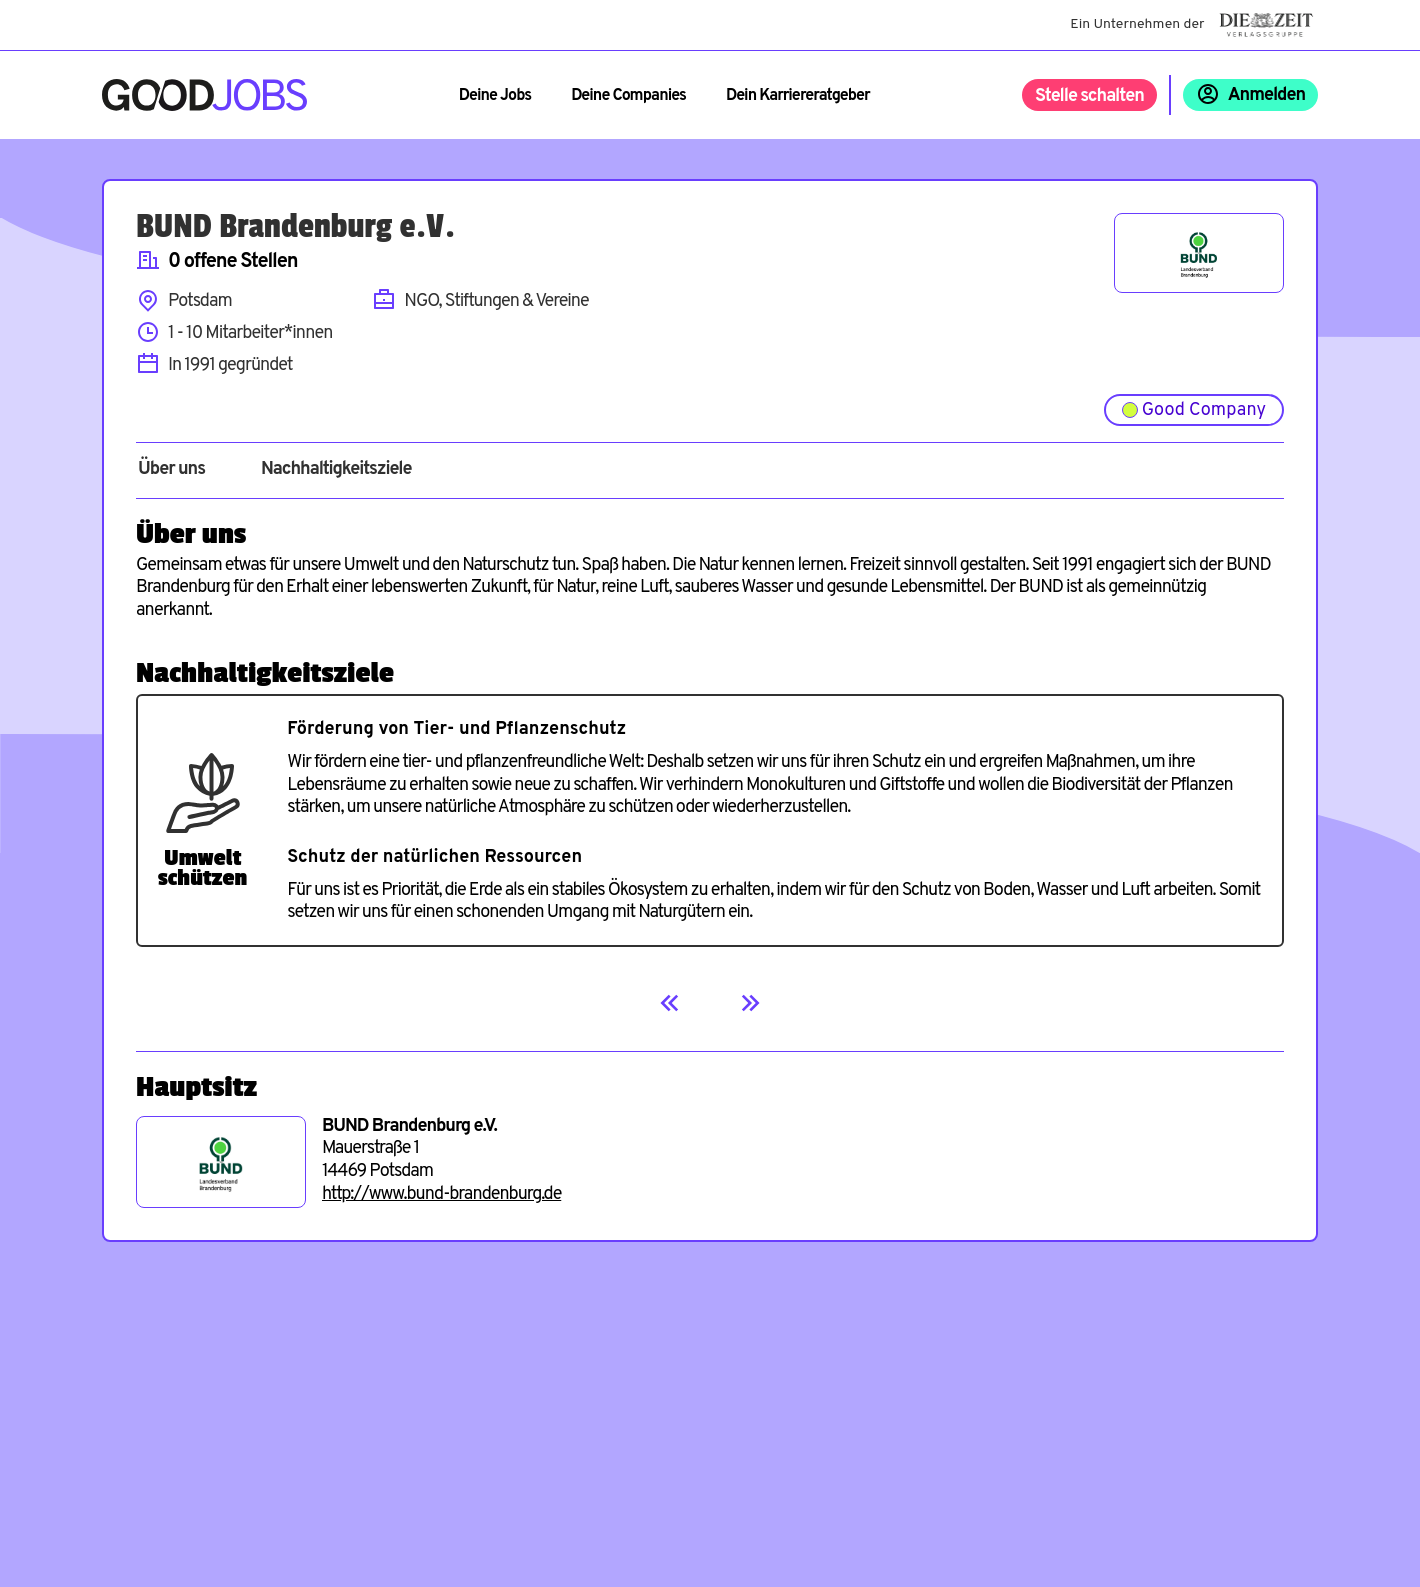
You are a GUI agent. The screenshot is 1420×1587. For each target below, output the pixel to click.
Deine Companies (628, 96)
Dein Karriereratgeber (798, 96)
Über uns (171, 470)
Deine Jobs (495, 96)
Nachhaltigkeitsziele (336, 470)
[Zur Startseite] (204, 95)
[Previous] (670, 1003)
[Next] (750, 1003)
